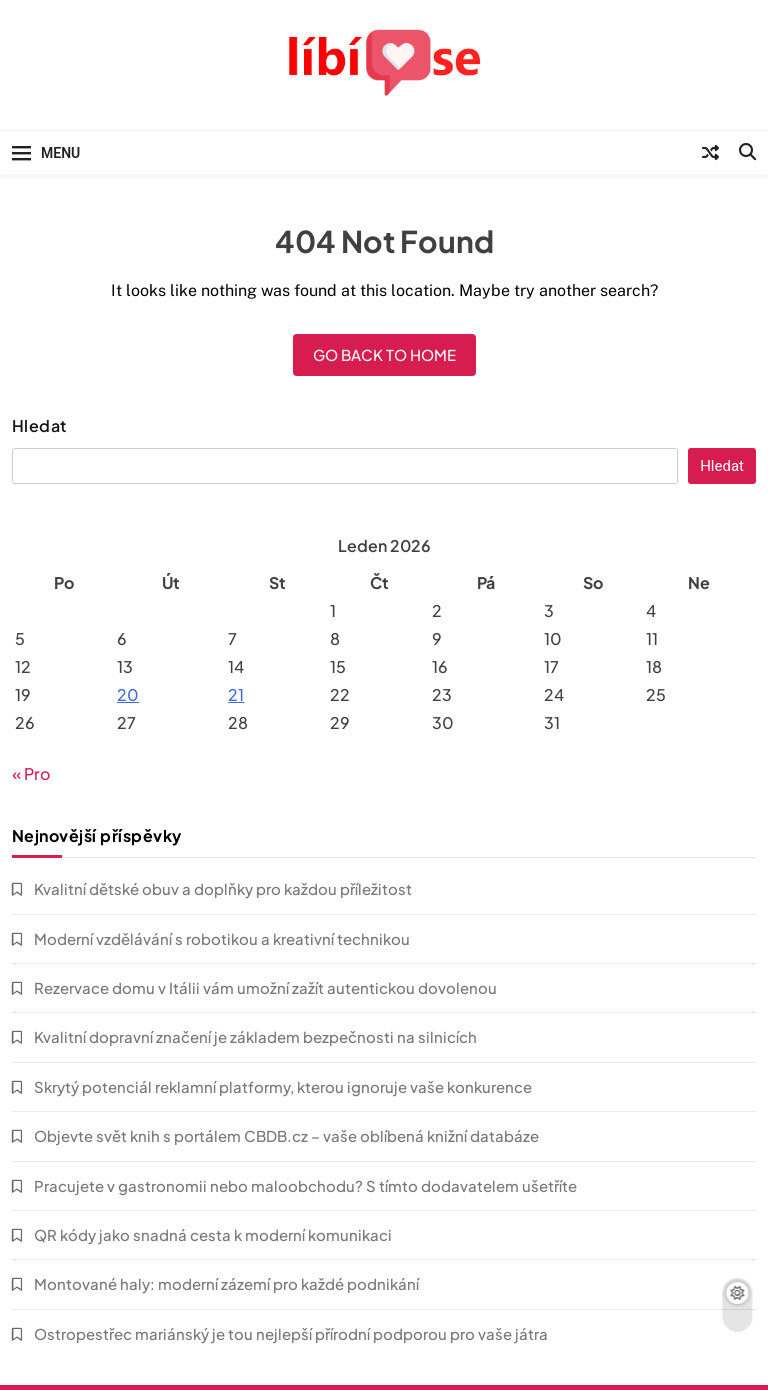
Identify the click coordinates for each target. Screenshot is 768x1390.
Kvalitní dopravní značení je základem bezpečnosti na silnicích (255, 1036)
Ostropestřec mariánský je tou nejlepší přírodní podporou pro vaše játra (291, 1333)
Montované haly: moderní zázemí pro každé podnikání (226, 1283)
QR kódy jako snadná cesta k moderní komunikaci (213, 1234)
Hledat (39, 426)
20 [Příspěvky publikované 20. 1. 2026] (128, 694)
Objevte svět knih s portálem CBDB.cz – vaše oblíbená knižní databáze (286, 1135)
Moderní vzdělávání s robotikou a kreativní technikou (222, 938)
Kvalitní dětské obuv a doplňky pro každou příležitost (223, 888)
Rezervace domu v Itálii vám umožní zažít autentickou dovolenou (265, 987)
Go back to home (384, 354)
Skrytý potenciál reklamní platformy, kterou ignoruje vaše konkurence (283, 1086)
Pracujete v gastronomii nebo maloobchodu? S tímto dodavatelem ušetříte (305, 1185)
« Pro (31, 773)
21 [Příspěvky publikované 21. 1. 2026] (236, 694)
